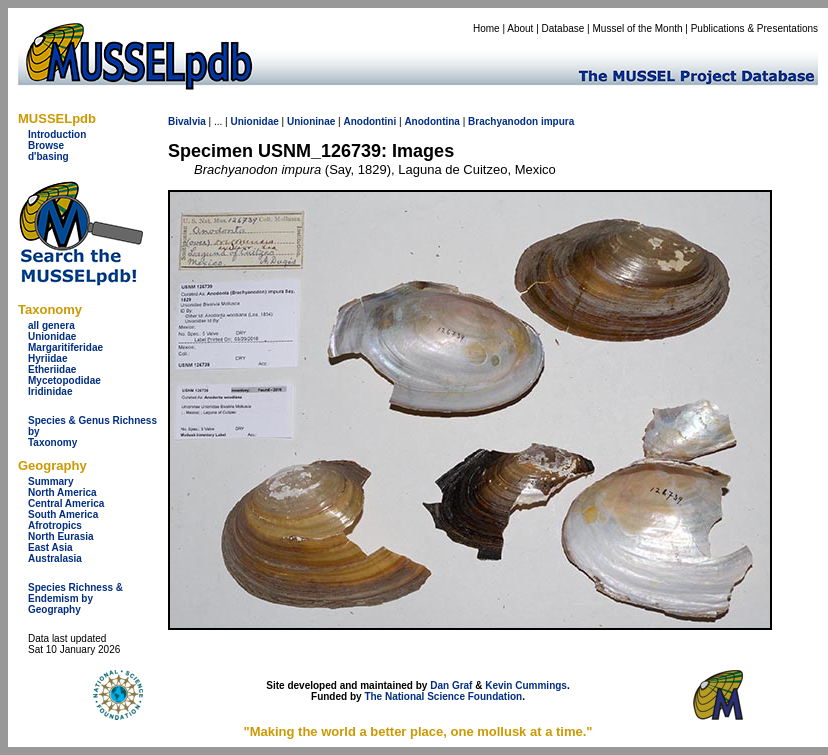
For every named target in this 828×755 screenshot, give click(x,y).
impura (557, 121)
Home (486, 28)
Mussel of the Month (638, 28)
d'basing (48, 156)
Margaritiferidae (65, 347)
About (520, 28)
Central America (66, 503)
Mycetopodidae (64, 380)
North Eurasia (61, 536)
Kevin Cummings (526, 685)
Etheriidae (52, 369)
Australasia (55, 558)
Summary (51, 481)
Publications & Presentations (754, 28)
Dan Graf (451, 685)
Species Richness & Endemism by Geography (75, 598)
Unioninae (311, 121)
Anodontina (432, 121)
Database (563, 28)
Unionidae (52, 336)
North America (62, 492)
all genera (51, 325)
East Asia (50, 547)
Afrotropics (55, 525)
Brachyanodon (503, 121)
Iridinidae (50, 391)
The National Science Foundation (443, 696)
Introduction (57, 134)
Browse (46, 145)
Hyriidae (47, 358)
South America (63, 514)
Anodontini (369, 121)
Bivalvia (187, 121)
